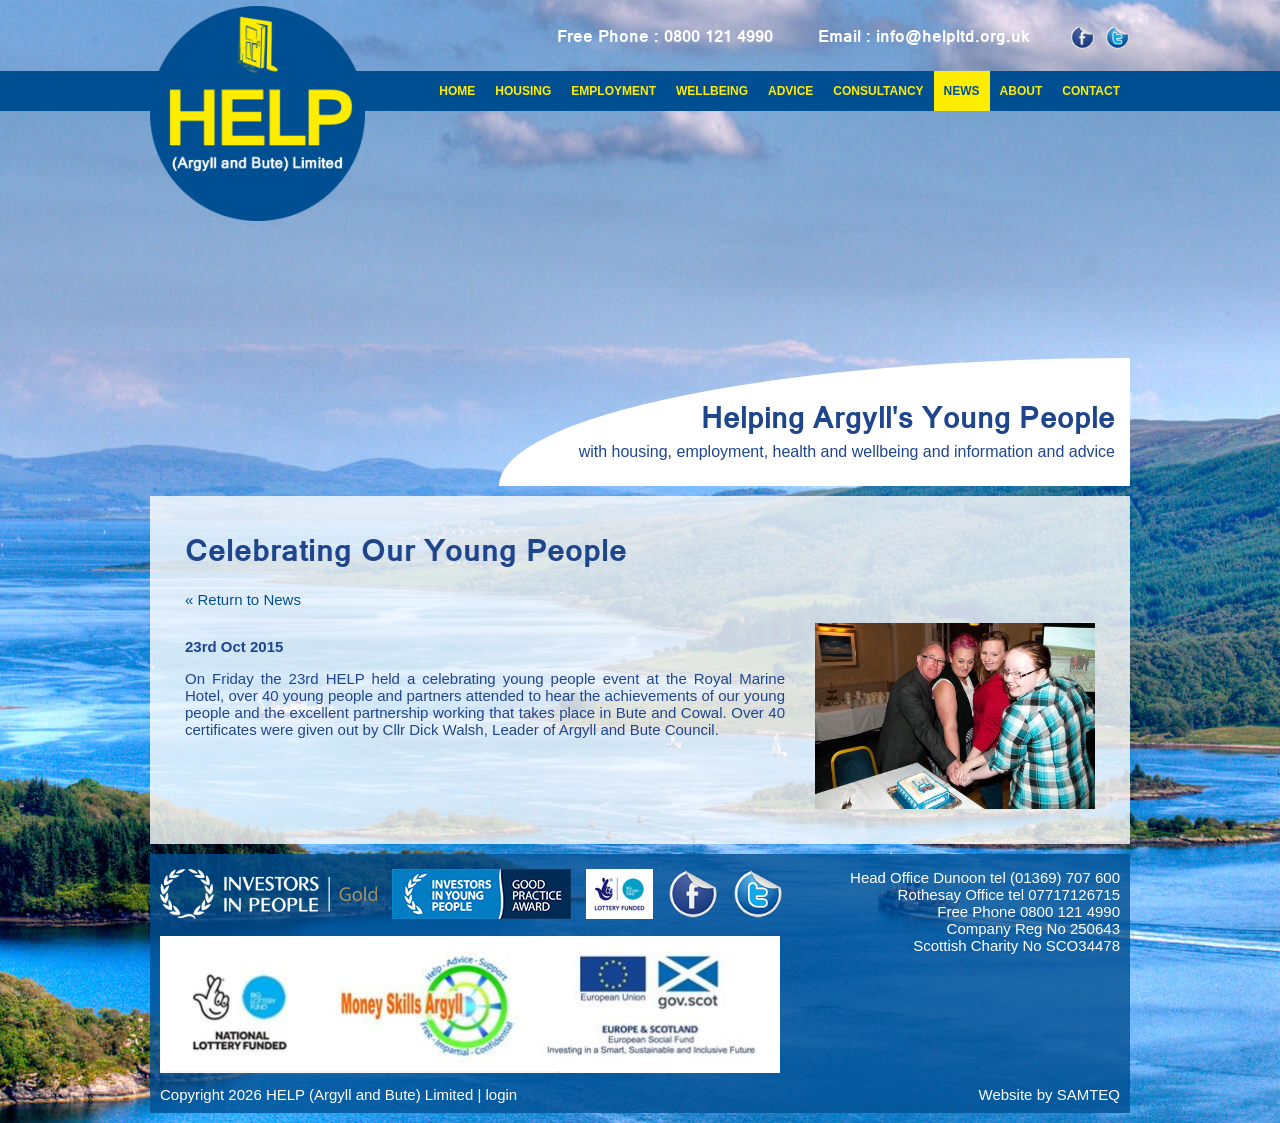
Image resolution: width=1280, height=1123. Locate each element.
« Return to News (243, 599)
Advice (790, 91)
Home (457, 91)
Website (1006, 1094)
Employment (613, 91)
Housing (523, 91)
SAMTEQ (1088, 1094)
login (501, 1094)
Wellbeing (712, 91)
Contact (1091, 91)
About (1021, 91)
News (962, 91)
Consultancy (878, 91)
